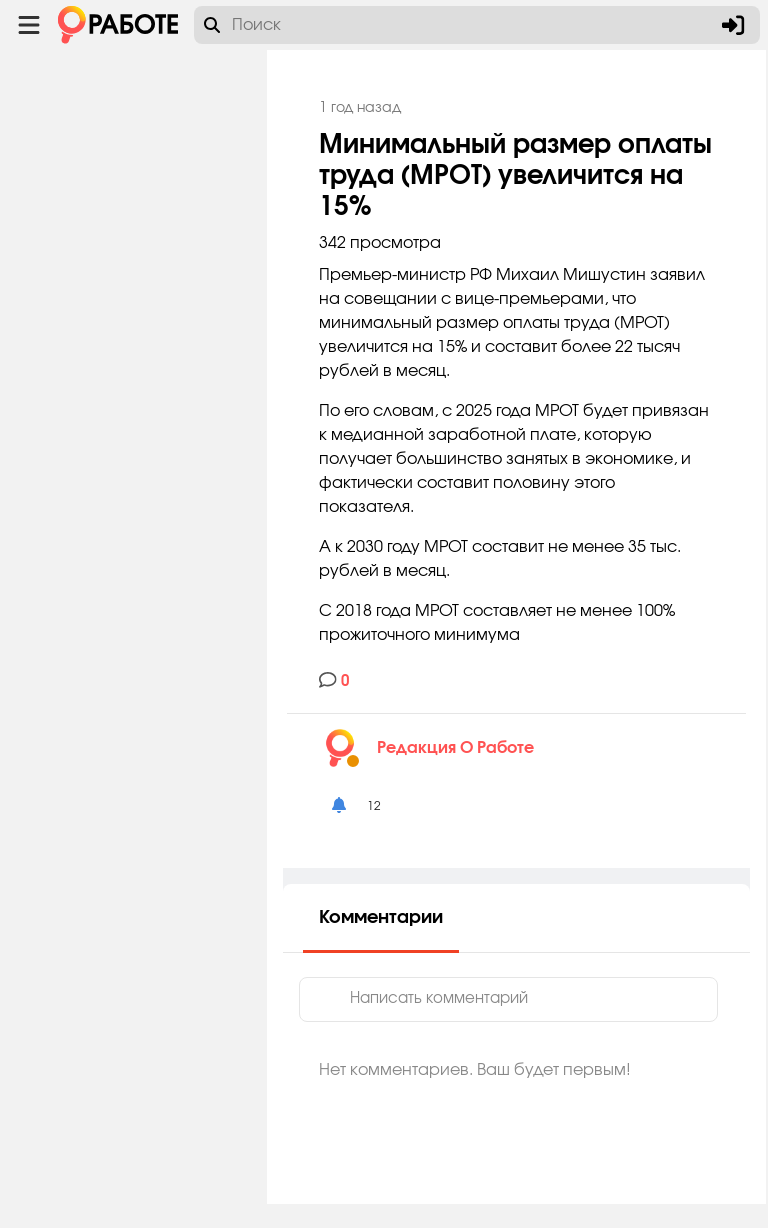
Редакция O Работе (528, 772)
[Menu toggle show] (29, 25)
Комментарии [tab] (454, 942)
